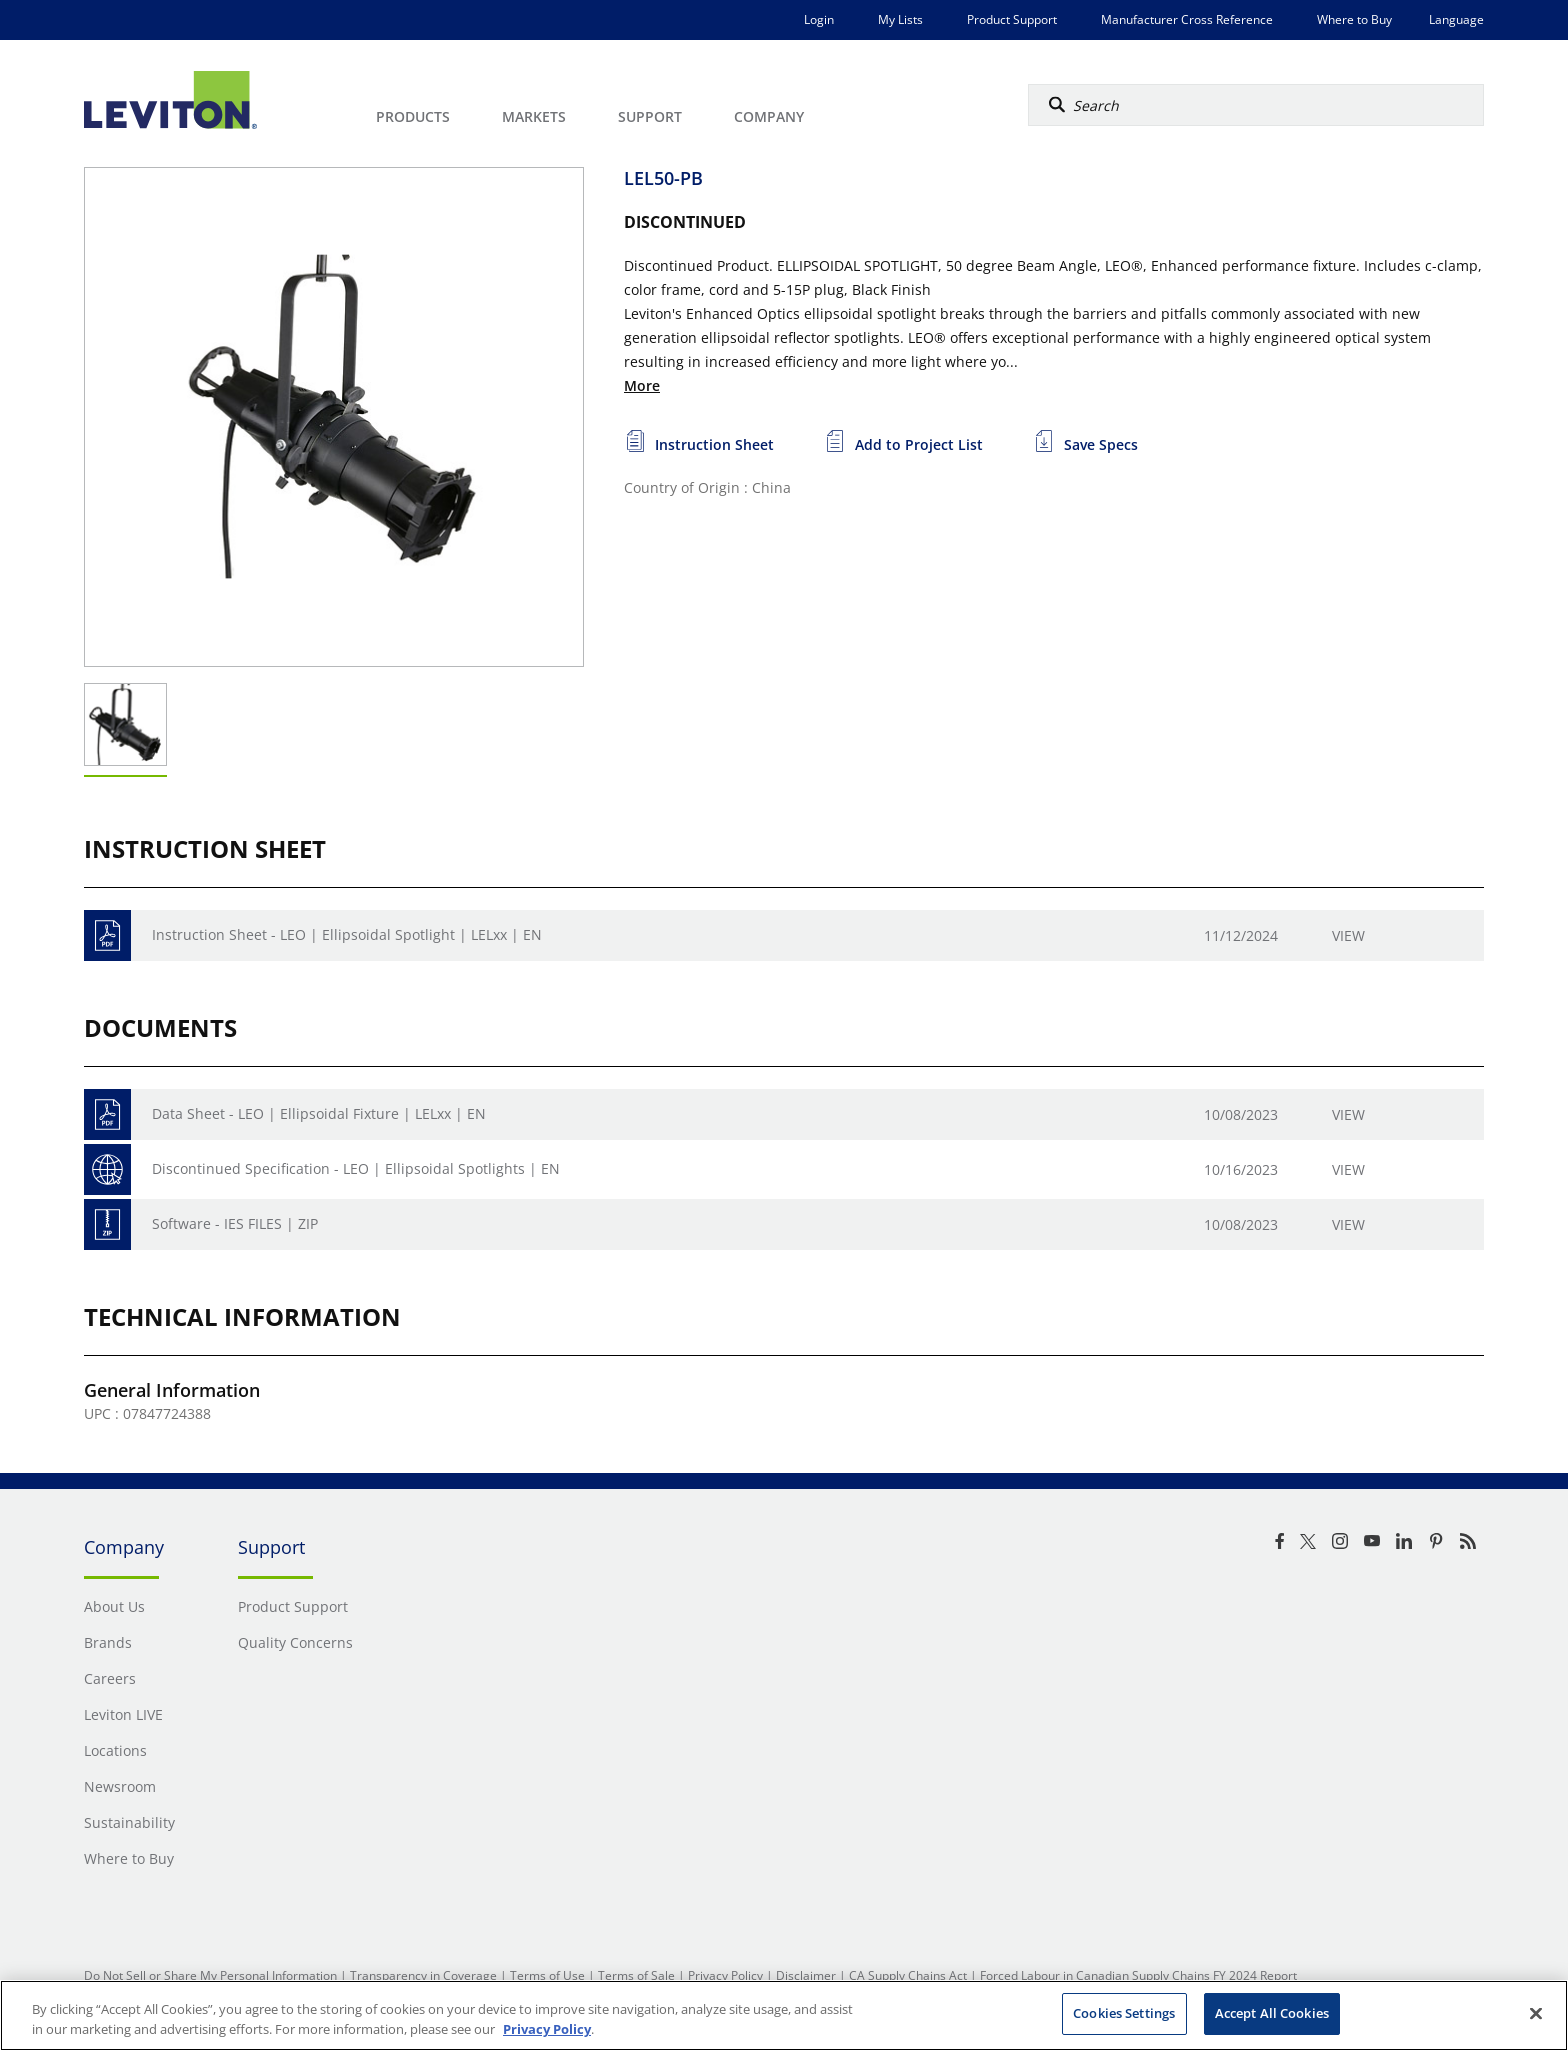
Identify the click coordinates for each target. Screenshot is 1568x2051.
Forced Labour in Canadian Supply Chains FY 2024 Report (1138, 1975)
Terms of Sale (636, 1975)
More (642, 385)
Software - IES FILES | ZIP (235, 1223)
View (1348, 935)
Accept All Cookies (1272, 2013)
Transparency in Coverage (423, 1975)
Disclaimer (806, 1975)
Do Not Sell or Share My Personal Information (210, 1975)
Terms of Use (547, 1975)
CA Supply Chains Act (908, 1975)
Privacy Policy (725, 1975)
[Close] (1536, 2013)
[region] (784, 2015)
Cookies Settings (1124, 2013)
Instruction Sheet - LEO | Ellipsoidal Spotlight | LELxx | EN (347, 934)
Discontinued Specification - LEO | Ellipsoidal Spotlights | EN (356, 1168)
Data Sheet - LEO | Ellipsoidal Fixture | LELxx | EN (319, 1113)
